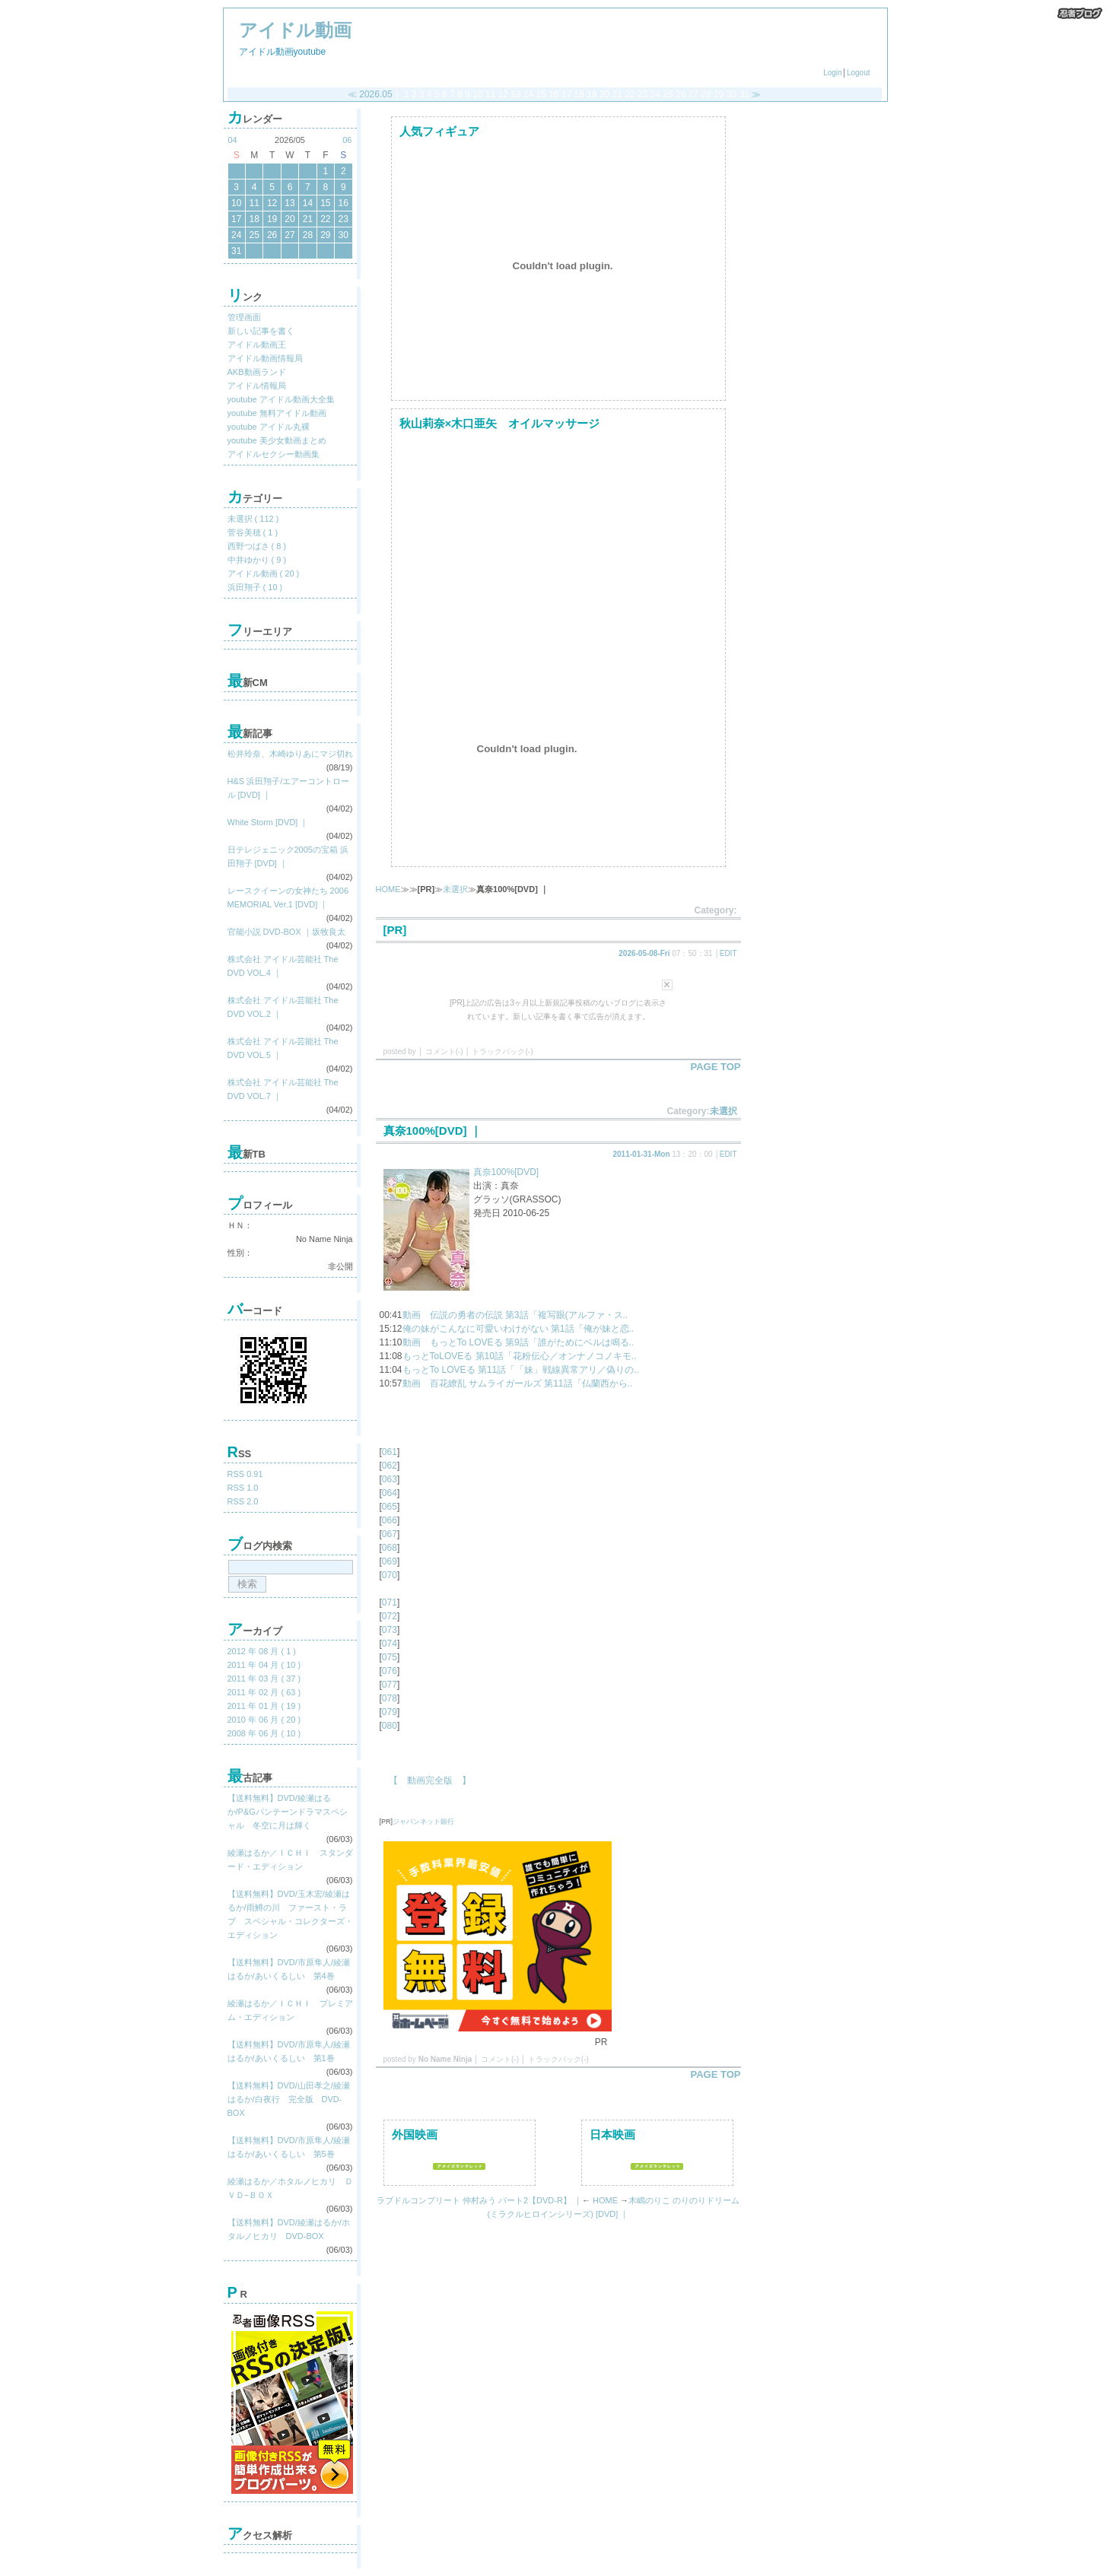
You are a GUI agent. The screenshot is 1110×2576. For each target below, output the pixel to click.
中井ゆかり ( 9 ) (257, 559)
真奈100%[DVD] (506, 1172)
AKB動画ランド (256, 371)
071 (389, 1602)
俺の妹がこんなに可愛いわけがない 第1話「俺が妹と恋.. (518, 1328)
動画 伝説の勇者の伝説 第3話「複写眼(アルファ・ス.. (515, 1315)
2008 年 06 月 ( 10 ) (264, 1733)
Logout (858, 72)
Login (832, 72)
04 (232, 140)
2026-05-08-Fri (644, 953)
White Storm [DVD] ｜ (268, 822)
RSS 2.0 (243, 1501)
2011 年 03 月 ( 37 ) (264, 1678)
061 (389, 1452)
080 (389, 1725)
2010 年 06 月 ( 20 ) (264, 1719)
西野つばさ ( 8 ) (257, 546)
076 (389, 1671)
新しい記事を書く (260, 330)
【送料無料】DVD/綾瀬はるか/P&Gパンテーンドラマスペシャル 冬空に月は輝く (287, 1811)
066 (389, 1520)
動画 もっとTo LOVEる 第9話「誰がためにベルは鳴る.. (518, 1342)
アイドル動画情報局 (265, 358)
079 (389, 1712)
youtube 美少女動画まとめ (276, 440)
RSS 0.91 (245, 1474)
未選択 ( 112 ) (253, 518)
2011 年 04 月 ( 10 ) (264, 1664)
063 (389, 1479)
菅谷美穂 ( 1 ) (252, 532)
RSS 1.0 (243, 1487)
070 (389, 1575)
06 (346, 140)
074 (389, 1643)
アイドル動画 (295, 30)
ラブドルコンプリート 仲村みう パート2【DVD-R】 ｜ (479, 2200)
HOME (388, 889)
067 (389, 1534)
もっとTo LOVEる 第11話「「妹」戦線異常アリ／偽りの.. (520, 1369)
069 (389, 1561)
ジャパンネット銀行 (423, 1821)
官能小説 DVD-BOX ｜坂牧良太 (286, 931)
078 (389, 1698)
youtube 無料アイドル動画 (276, 413)
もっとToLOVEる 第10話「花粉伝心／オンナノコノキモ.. (519, 1356)
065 (389, 1506)
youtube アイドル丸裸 (268, 426)
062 (389, 1465)
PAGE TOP (716, 1066)
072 (389, 1616)
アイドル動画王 (256, 344)
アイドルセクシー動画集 (273, 454)
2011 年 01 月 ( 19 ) (264, 1705)
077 (389, 1684)
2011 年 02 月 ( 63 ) (264, 1692)
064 (389, 1493)
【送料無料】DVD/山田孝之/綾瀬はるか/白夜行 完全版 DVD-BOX (288, 2099)
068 (389, 1547)
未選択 (455, 889)
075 (389, 1657)
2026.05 (375, 94)
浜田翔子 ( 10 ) (255, 587)
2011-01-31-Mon (641, 1154)
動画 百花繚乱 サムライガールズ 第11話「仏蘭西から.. (517, 1383)
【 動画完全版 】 (425, 1780)
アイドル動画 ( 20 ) (263, 573)
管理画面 (244, 317)
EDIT (728, 953)
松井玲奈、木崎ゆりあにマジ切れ (290, 753)
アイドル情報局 (256, 385)
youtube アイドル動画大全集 (281, 399)
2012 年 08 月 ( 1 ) (262, 1651)
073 (389, 1630)
